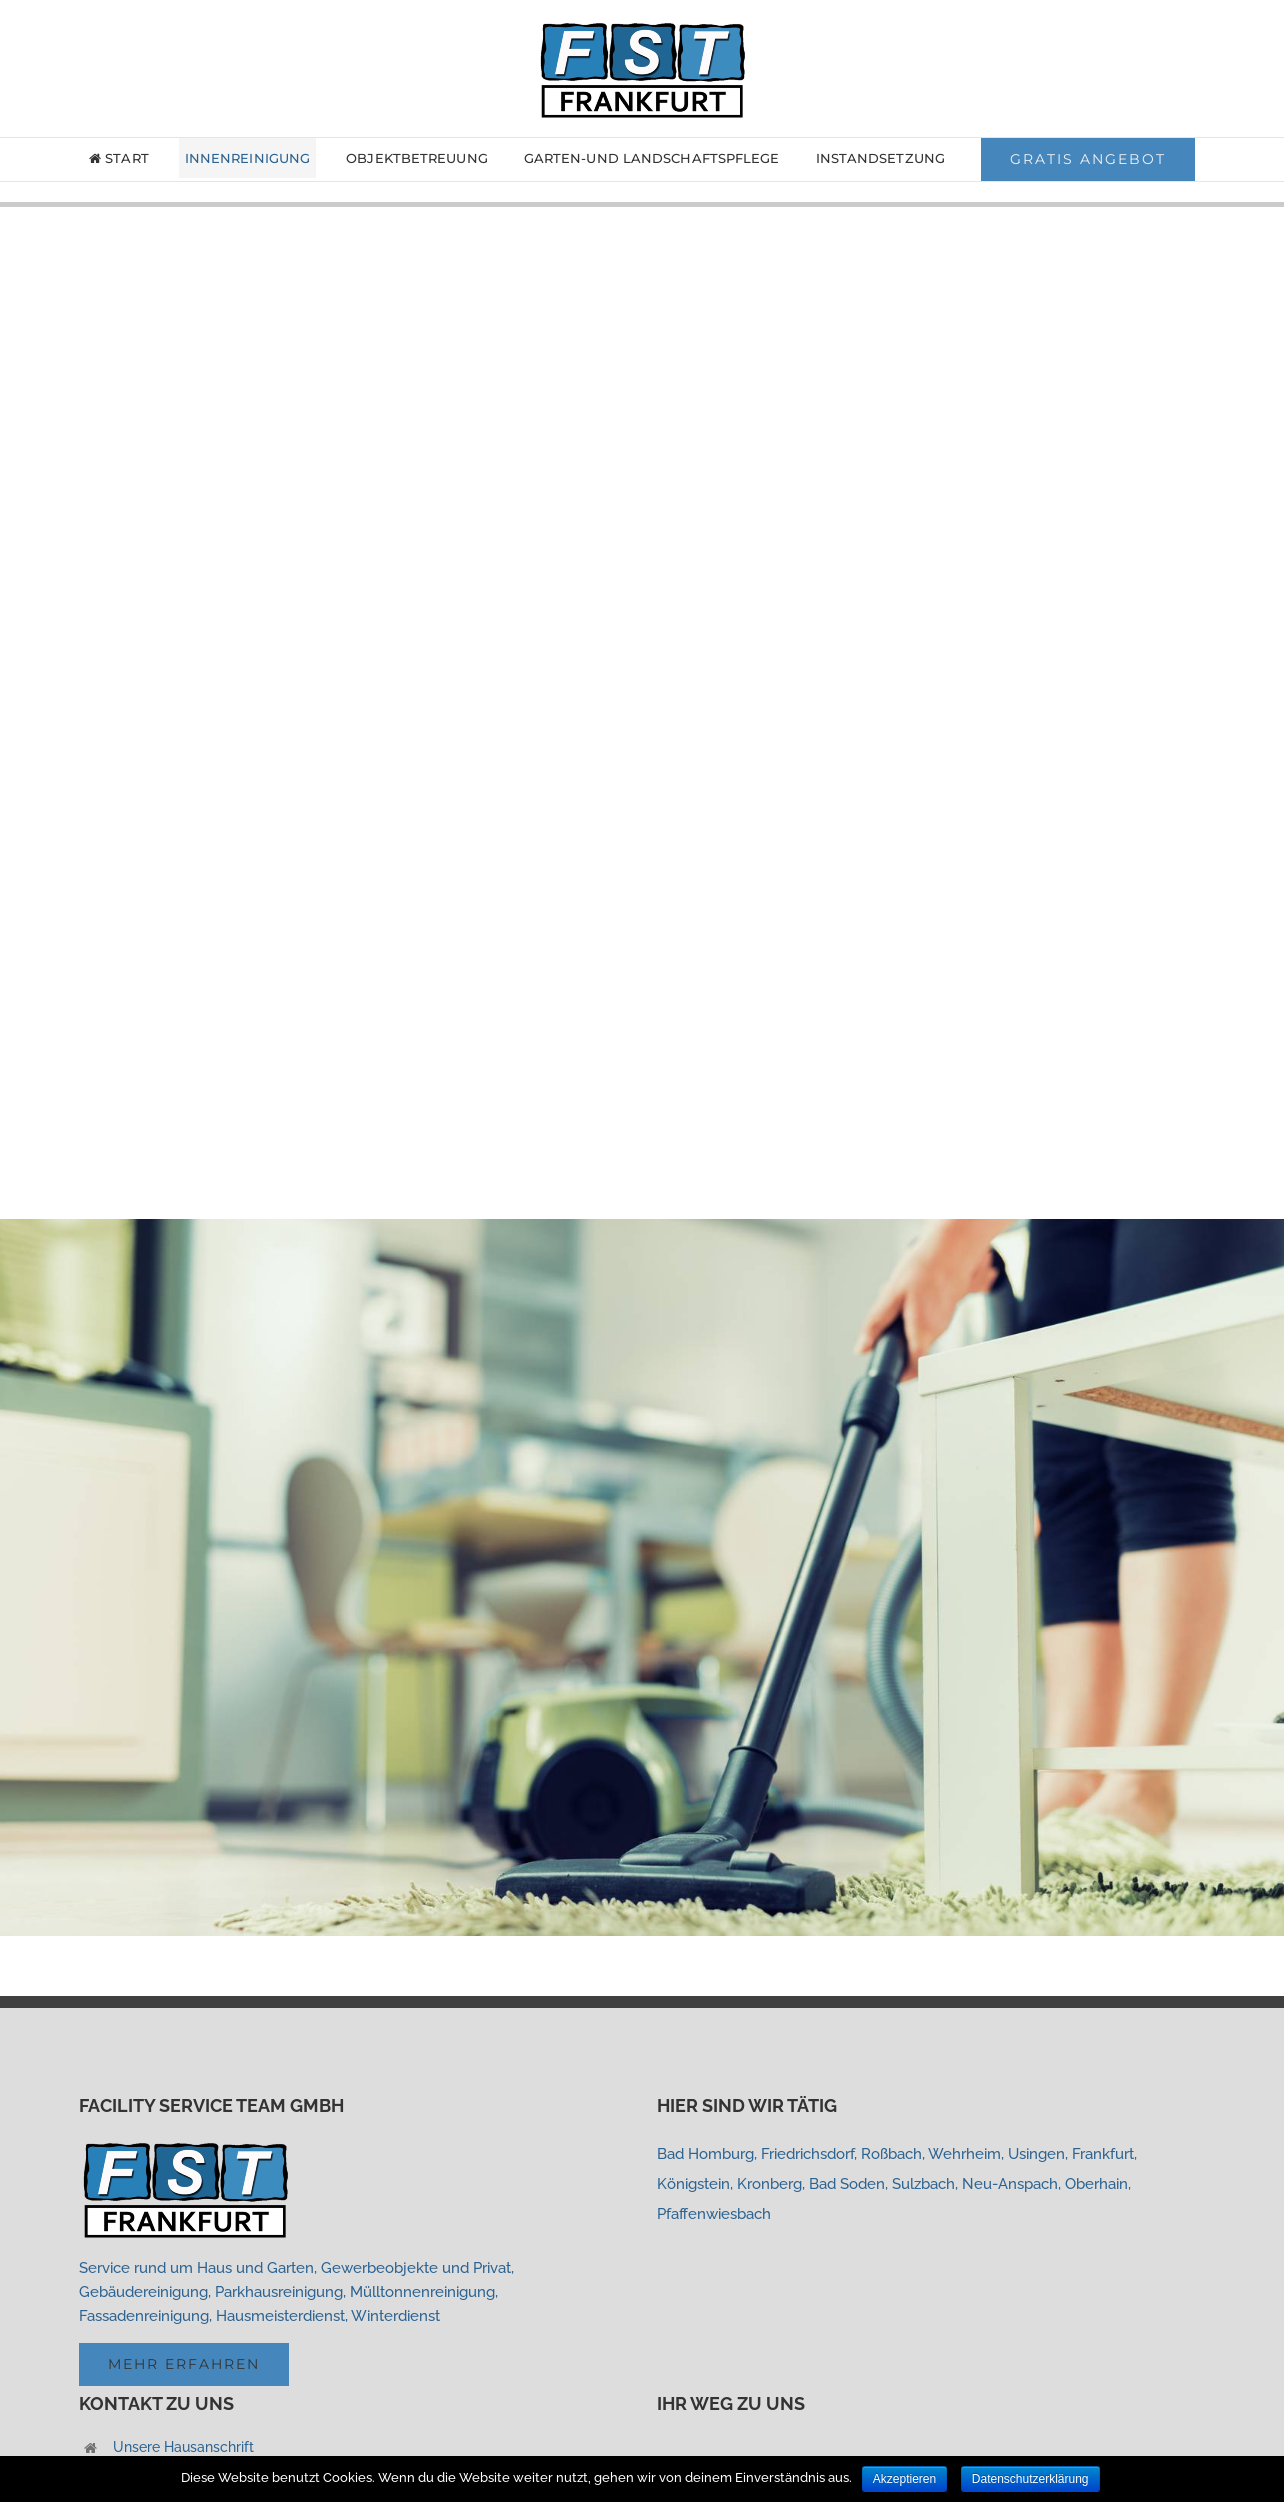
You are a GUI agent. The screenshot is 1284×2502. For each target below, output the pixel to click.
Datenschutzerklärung (1030, 2479)
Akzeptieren (904, 2479)
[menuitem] (132, 158)
